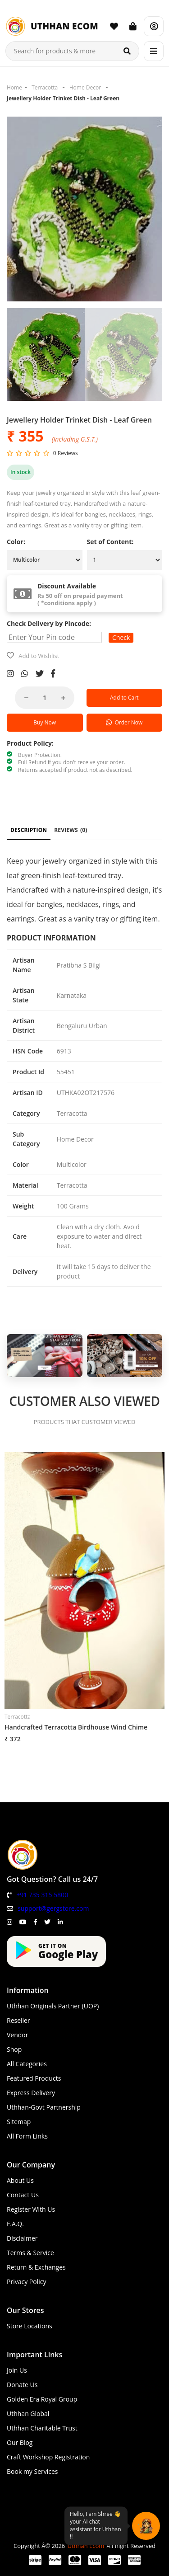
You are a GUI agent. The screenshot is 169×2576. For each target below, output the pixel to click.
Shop (14, 2049)
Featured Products (34, 2078)
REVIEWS (70, 830)
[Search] (127, 51)
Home (14, 87)
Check (121, 637)
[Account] (154, 26)
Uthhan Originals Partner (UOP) (53, 2006)
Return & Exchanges (36, 2267)
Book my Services (32, 2471)
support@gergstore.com (53, 1908)
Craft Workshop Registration (48, 2457)
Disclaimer (22, 2238)
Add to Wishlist (38, 656)
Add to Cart (124, 697)
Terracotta (45, 87)
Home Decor (85, 87)
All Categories (27, 2063)
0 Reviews (65, 453)
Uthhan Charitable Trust (42, 2428)
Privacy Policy (26, 2281)
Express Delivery (31, 2092)
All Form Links (27, 2136)
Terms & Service (30, 2252)
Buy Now (44, 722)
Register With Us (31, 2209)
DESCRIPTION (28, 830)
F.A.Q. (15, 2223)
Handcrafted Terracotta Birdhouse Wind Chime (76, 1727)
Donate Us (22, 2384)
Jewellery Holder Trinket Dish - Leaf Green (63, 98)
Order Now (124, 722)
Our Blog (19, 2442)
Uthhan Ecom (85, 2546)
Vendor (17, 2035)
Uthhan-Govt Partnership (44, 2107)
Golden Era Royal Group (42, 2399)
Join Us (17, 2370)
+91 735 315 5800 (42, 1894)
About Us (20, 2180)
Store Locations (29, 2326)
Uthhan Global (28, 2413)
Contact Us (23, 2195)
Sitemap (19, 2121)
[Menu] (154, 51)
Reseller (18, 2020)
